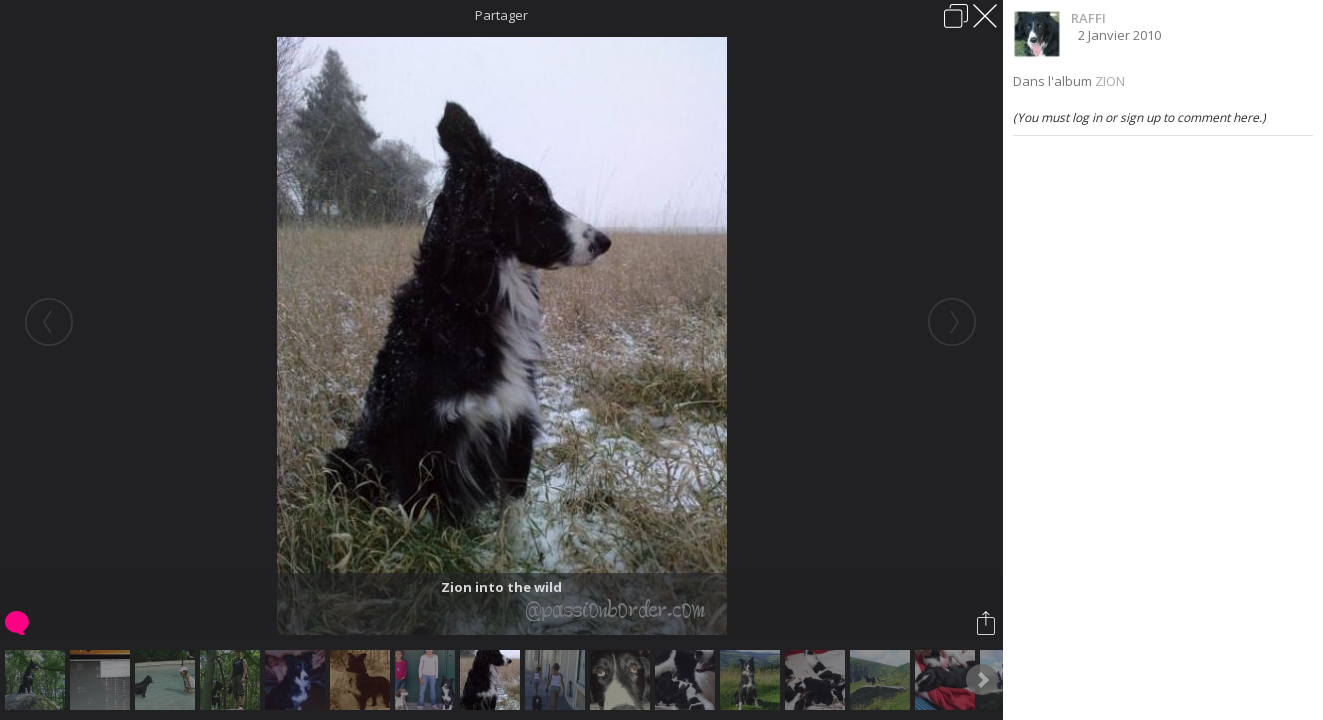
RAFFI (1088, 18)
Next (982, 680)
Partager (501, 15)
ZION (1110, 81)
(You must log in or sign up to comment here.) (1139, 117)
